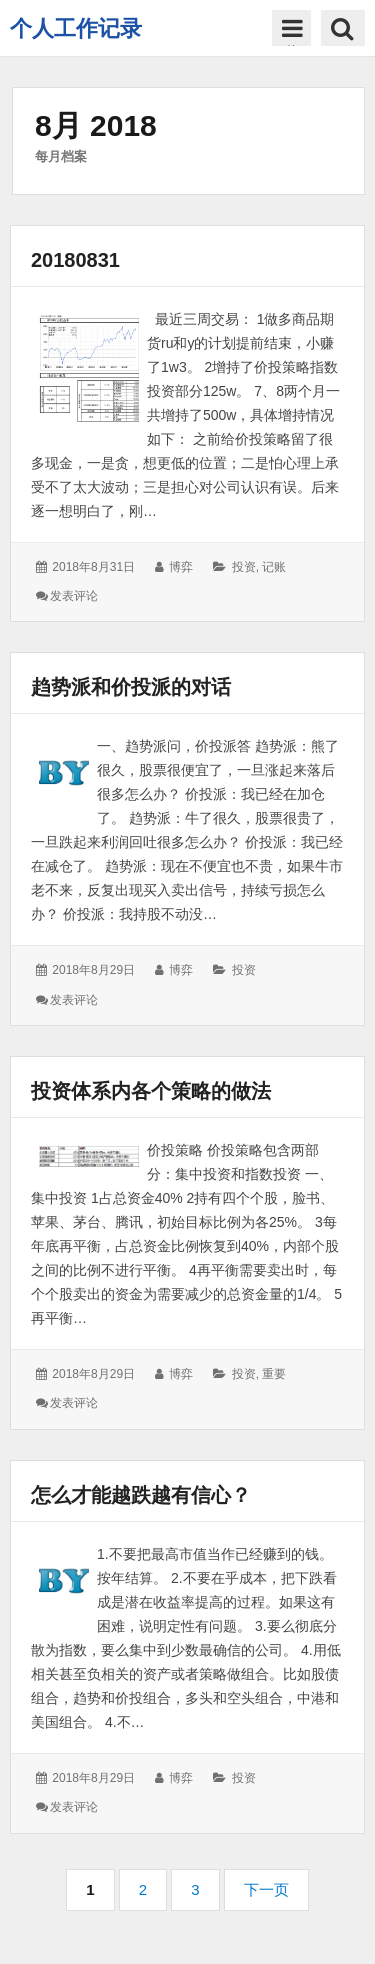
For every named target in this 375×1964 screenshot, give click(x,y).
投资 (244, 567)
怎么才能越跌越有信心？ (141, 1495)
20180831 (75, 260)
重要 (274, 1374)
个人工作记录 (76, 28)
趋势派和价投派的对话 (131, 687)
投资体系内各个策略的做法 (151, 1091)
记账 (274, 567)
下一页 (266, 1889)
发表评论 (74, 596)
